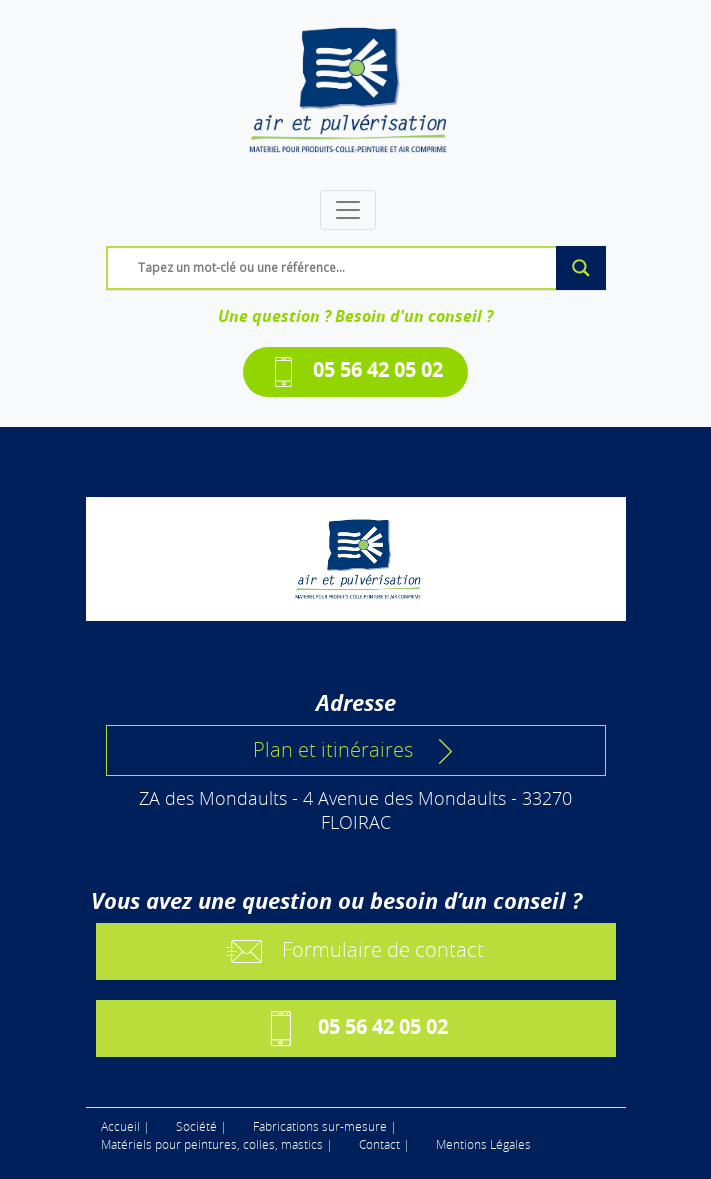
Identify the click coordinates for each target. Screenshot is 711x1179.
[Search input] (361, 267)
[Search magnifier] (581, 268)
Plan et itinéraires (355, 750)
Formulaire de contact (355, 951)
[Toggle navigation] (348, 210)
